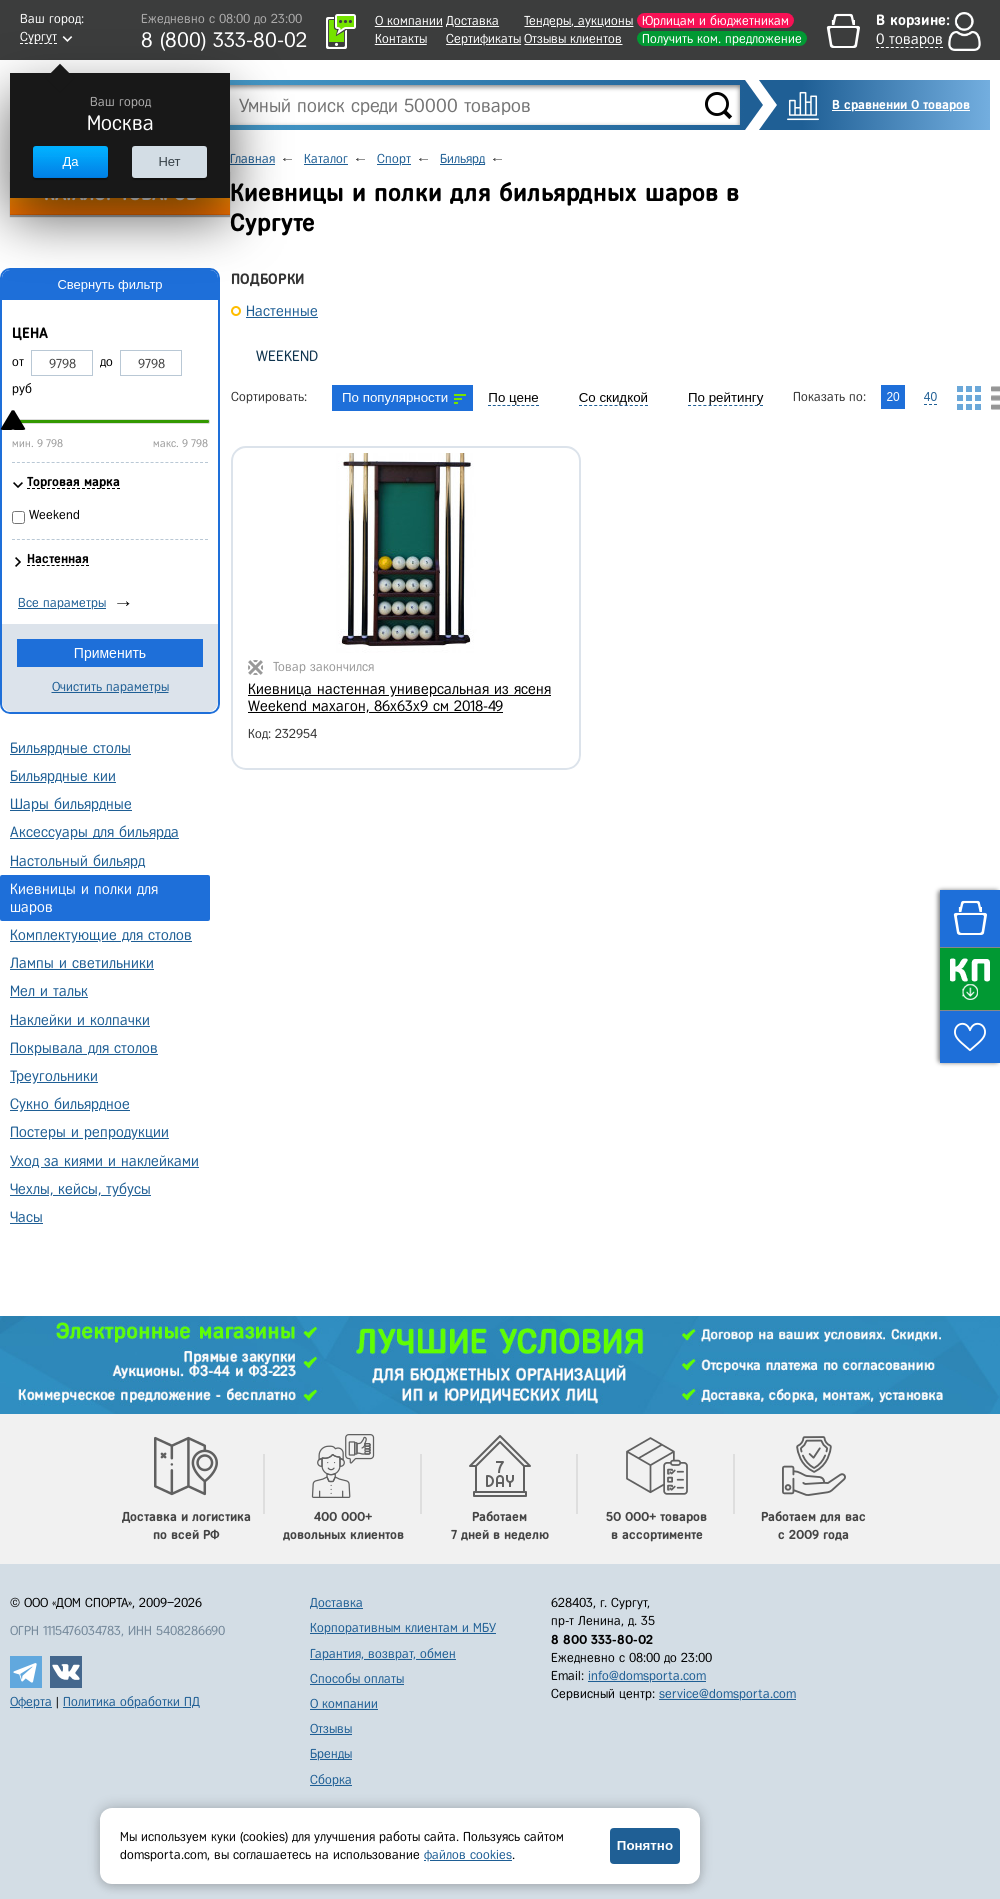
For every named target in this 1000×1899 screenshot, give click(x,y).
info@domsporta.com (647, 1675)
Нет (169, 161)
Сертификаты (483, 38)
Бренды (331, 1753)
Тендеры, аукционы (578, 20)
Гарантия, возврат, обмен (383, 1653)
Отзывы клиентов (573, 38)
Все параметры (62, 602)
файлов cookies (468, 1854)
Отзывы (331, 1728)
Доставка (472, 20)
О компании (409, 20)
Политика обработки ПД (131, 1701)
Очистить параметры (110, 686)
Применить (110, 653)
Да (70, 161)
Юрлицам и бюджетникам (715, 20)
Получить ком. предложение (722, 38)
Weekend (287, 356)
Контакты (401, 38)
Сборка (331, 1779)
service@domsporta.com (727, 1693)
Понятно (645, 1845)
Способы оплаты (357, 1678)
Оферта (31, 1701)
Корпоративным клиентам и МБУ (403, 1627)
